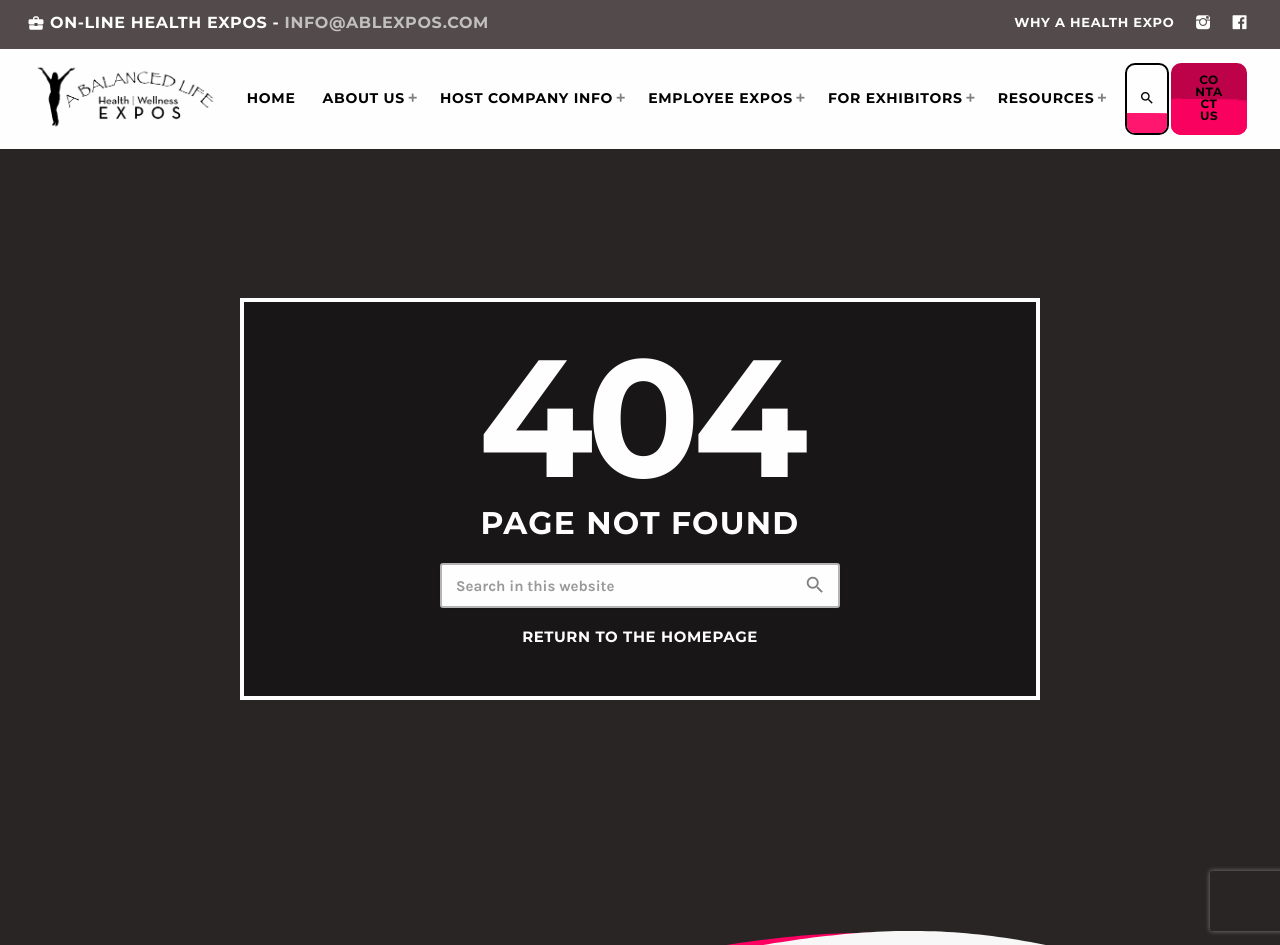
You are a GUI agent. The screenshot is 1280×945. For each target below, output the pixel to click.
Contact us (1210, 98)
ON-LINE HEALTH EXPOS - (258, 23)
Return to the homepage (640, 637)
